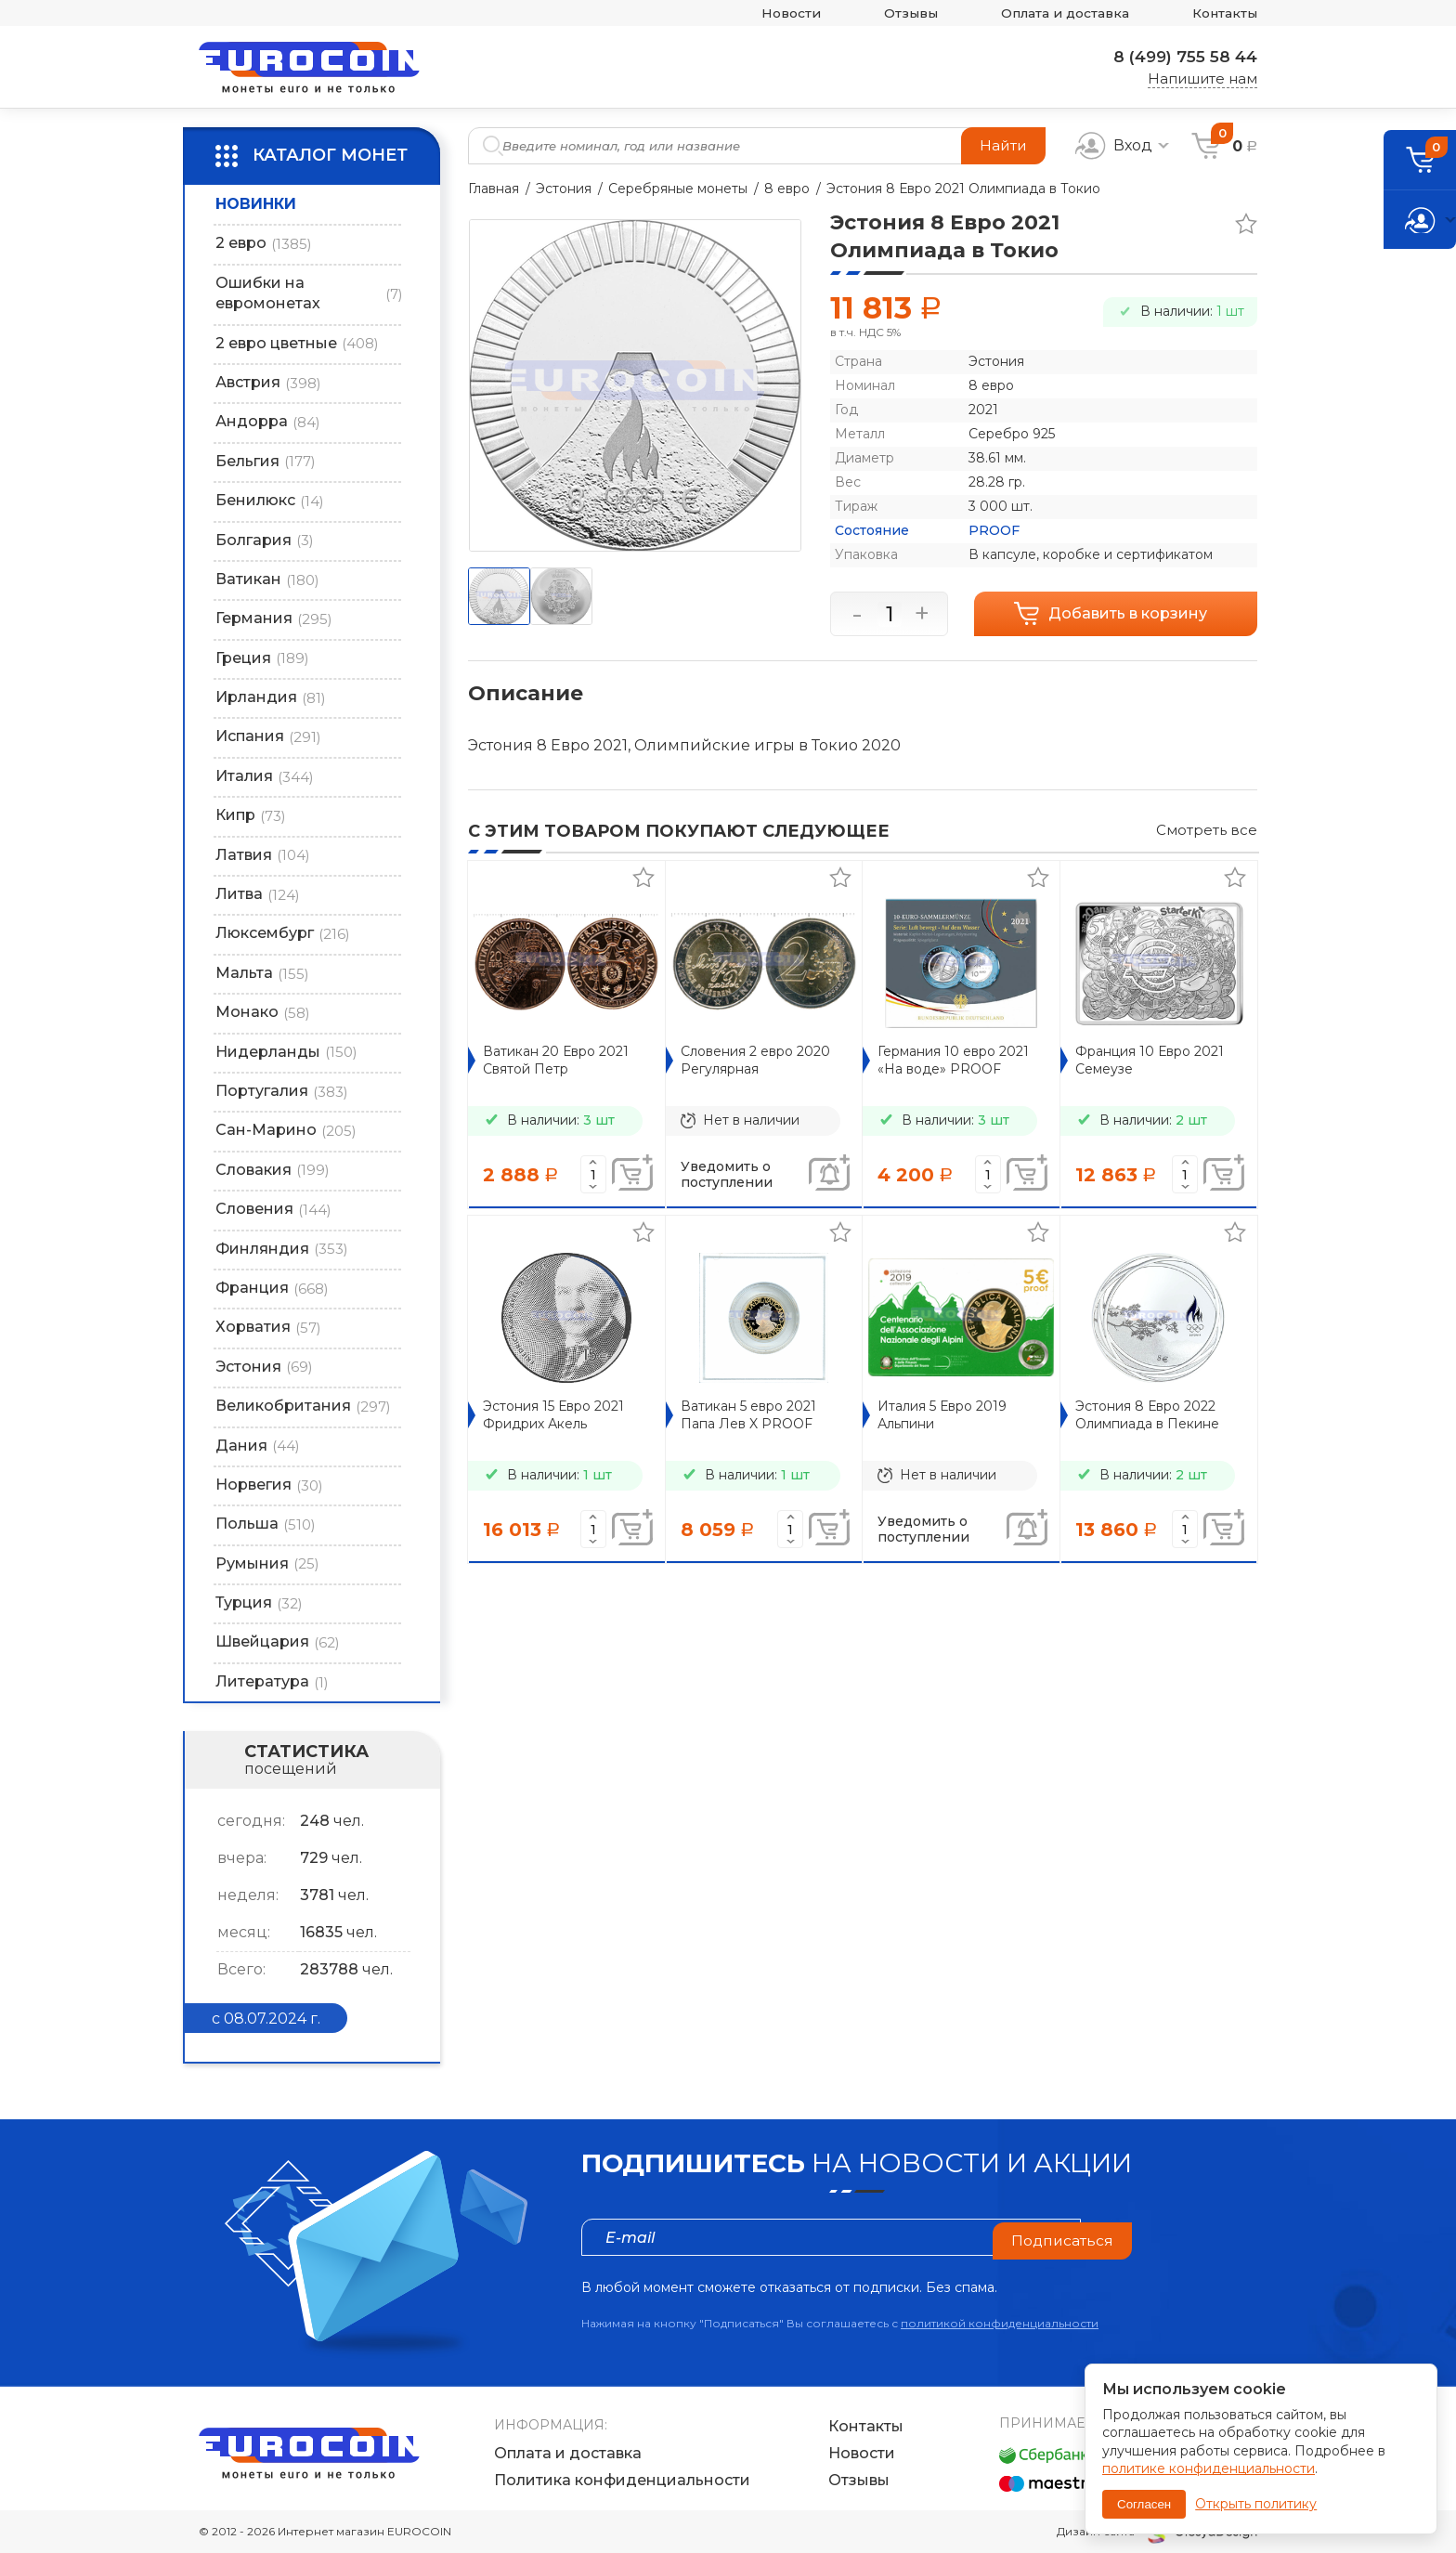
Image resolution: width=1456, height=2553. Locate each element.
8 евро (787, 188)
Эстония (564, 188)
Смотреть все (1206, 830)
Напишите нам (1202, 78)
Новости (763, 13)
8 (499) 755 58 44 (1180, 56)
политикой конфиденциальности (999, 2323)
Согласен (1144, 2504)
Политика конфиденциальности (622, 2481)
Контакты (1221, 13)
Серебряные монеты (678, 188)
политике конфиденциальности (1208, 2468)
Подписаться (1061, 2237)
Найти (1002, 145)
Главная (493, 188)
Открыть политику (1256, 2503)
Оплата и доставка (1052, 13)
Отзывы (888, 13)
